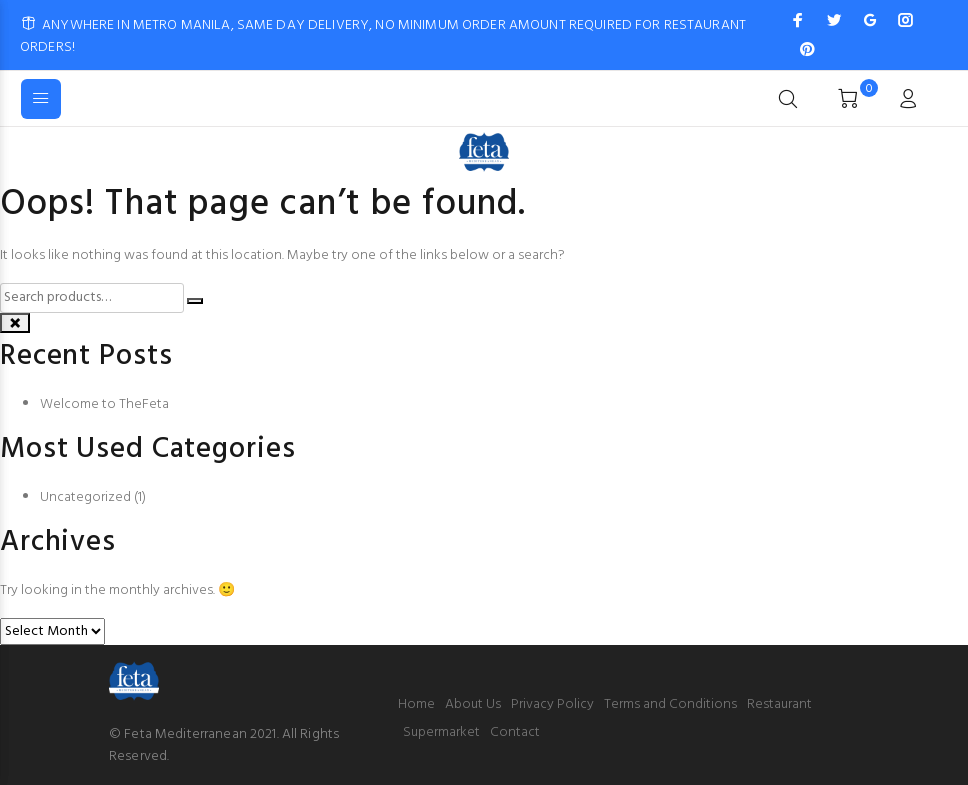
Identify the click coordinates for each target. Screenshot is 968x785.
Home (416, 704)
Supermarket (441, 732)
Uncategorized (85, 497)
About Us (473, 704)
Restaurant (779, 704)
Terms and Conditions (670, 704)
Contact (515, 732)
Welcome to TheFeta (104, 404)
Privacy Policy (552, 704)
